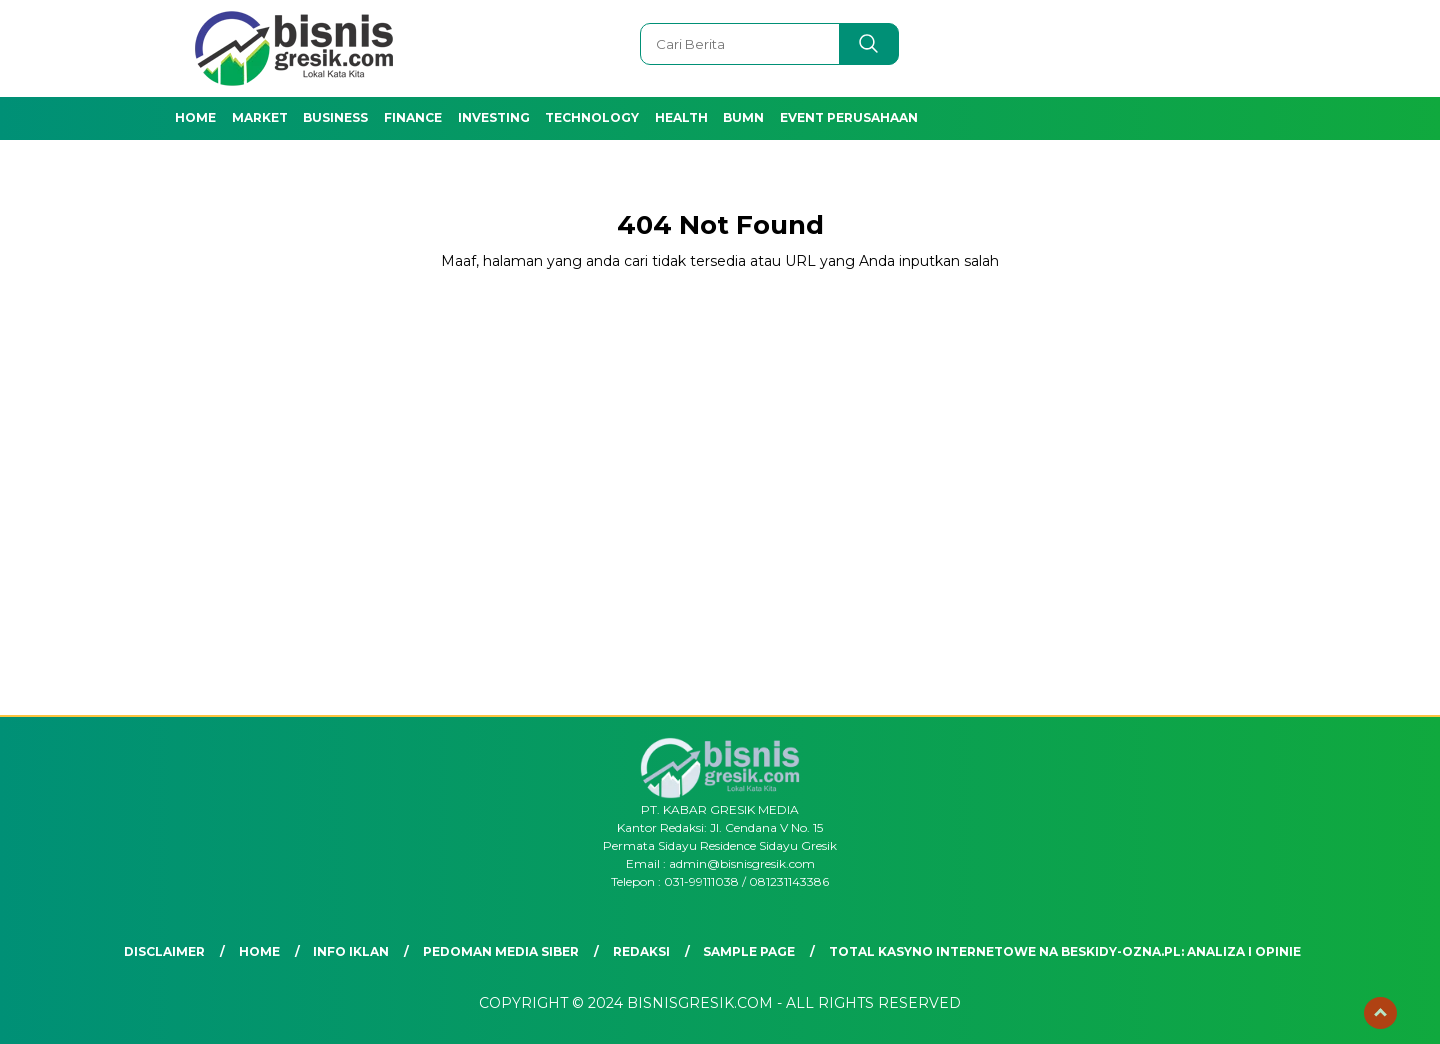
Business (335, 117)
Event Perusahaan (849, 117)
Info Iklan (351, 951)
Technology (592, 117)
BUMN (743, 117)
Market (260, 117)
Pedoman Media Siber (501, 951)
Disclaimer (164, 951)
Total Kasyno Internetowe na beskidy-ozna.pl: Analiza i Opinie (1065, 951)
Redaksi (641, 951)
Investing (494, 117)
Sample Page (749, 951)
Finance (413, 117)
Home (195, 117)
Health (681, 117)
